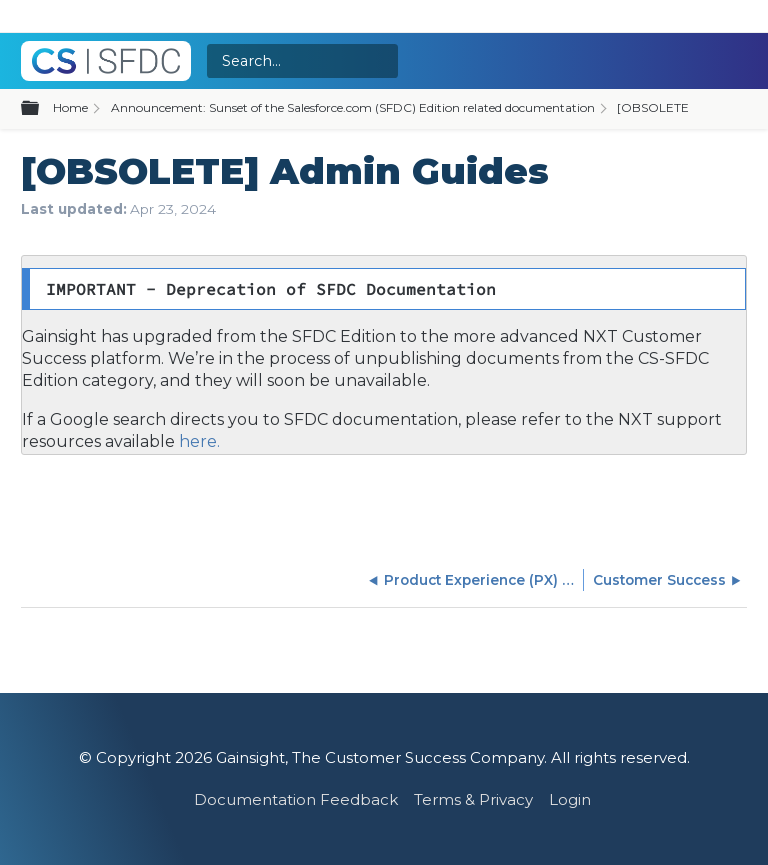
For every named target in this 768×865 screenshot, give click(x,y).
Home (70, 107)
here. (197, 441)
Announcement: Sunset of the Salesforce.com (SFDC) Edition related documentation (353, 107)
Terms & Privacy (473, 799)
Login (570, 799)
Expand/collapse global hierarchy (42, 109)
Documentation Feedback (296, 799)
